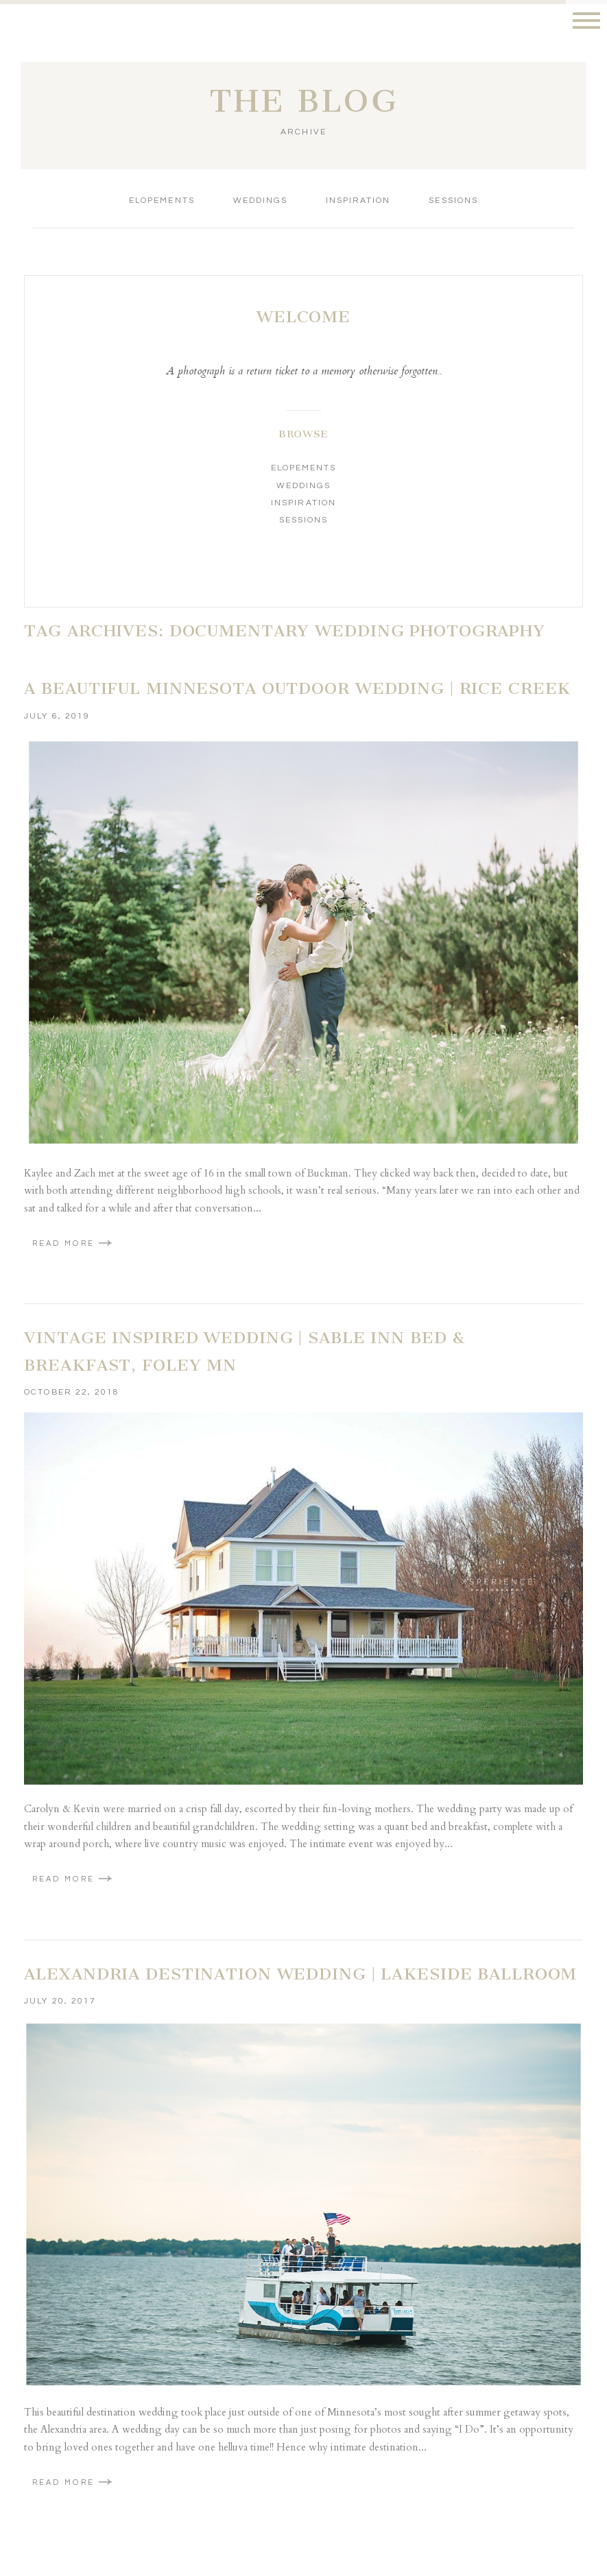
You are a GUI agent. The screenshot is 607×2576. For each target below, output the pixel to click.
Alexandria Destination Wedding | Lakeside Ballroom (300, 1974)
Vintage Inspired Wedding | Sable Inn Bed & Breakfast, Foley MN (245, 1351)
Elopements (161, 200)
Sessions (453, 200)
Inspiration (358, 200)
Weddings (260, 200)
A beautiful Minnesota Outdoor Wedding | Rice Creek (297, 688)
